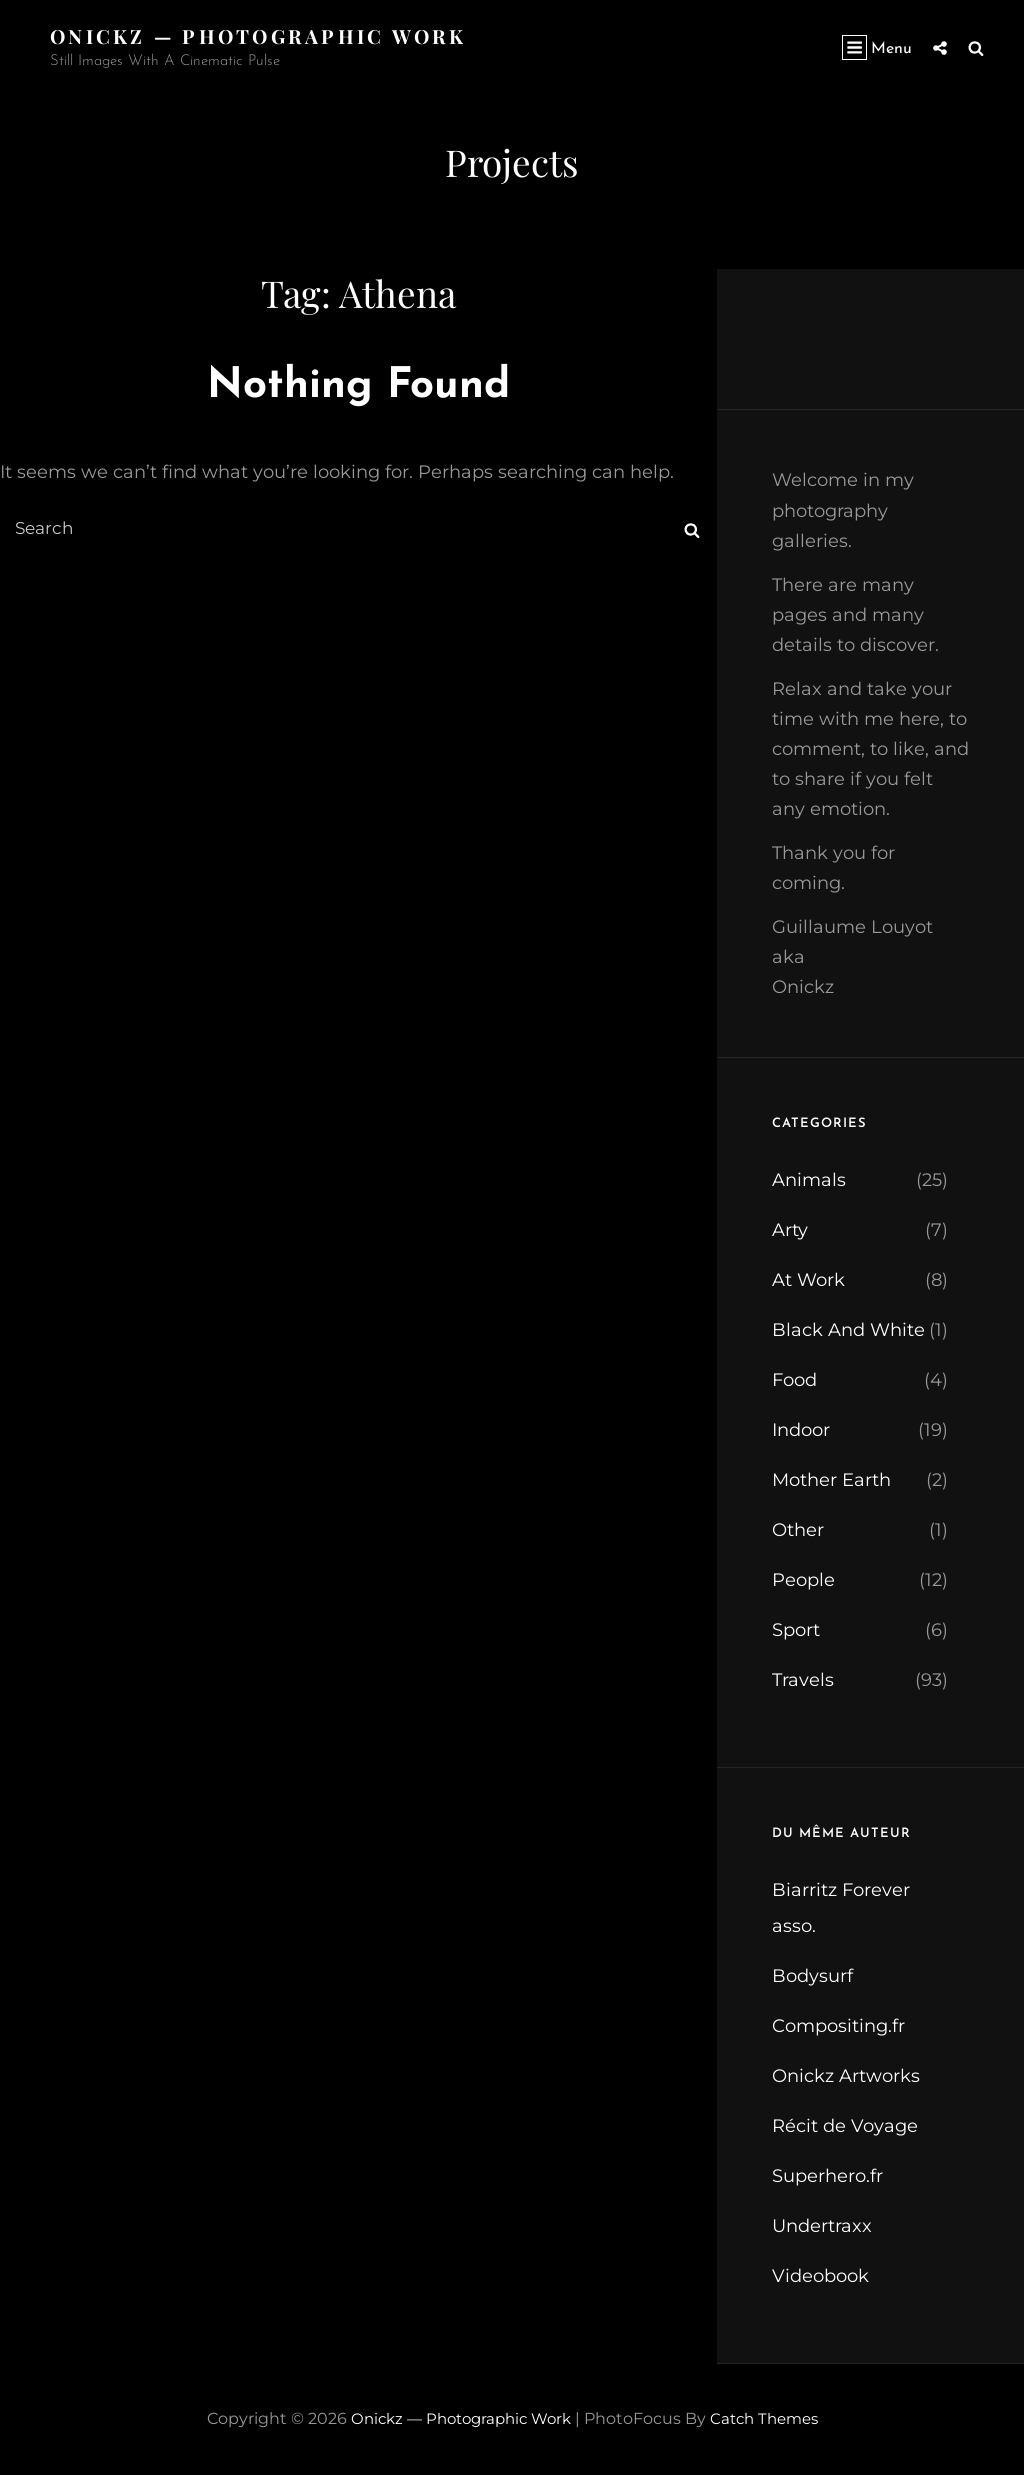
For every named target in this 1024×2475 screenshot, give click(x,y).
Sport (796, 1630)
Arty (790, 1230)
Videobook (820, 2276)
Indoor (801, 1430)
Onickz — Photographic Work (263, 35)
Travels (803, 1680)
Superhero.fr (827, 2176)
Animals (809, 1180)
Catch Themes (771, 2418)
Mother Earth (831, 1480)
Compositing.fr (838, 2026)
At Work (808, 1280)
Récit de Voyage (845, 2126)
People (803, 1580)
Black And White (848, 1330)
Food (794, 1380)
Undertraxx (822, 2226)
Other (798, 1530)
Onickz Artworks (846, 2076)
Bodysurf (812, 1976)
